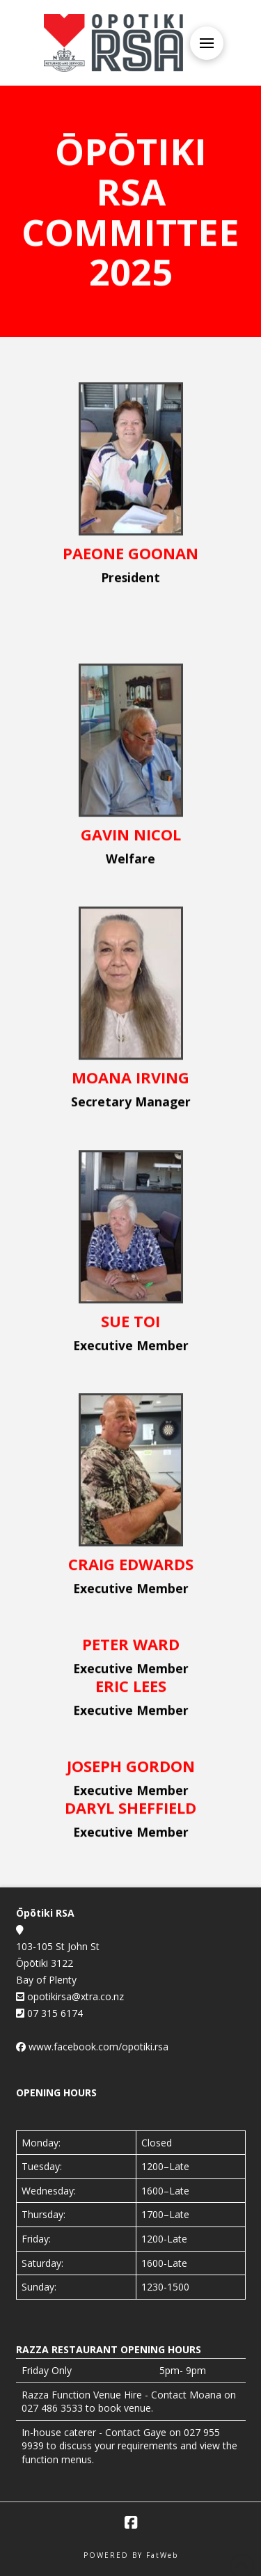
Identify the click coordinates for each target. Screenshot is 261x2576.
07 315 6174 (53, 2013)
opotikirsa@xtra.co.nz (74, 1996)
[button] (206, 43)
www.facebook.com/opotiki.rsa (98, 2046)
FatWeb (162, 2555)
